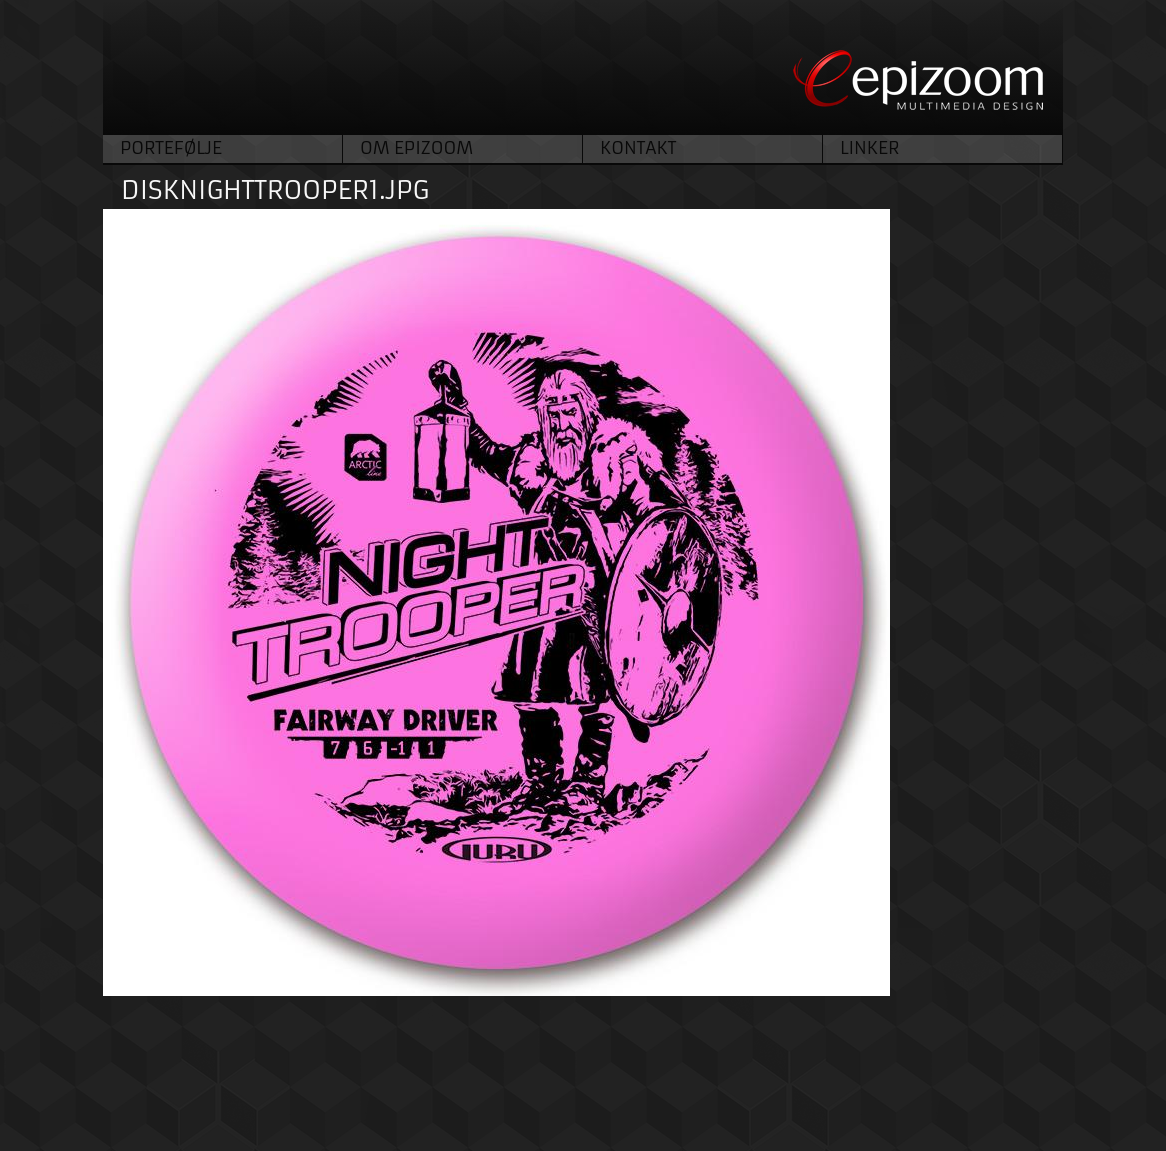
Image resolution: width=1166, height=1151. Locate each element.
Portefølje (171, 148)
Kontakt (638, 148)
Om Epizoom (416, 148)
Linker (869, 148)
